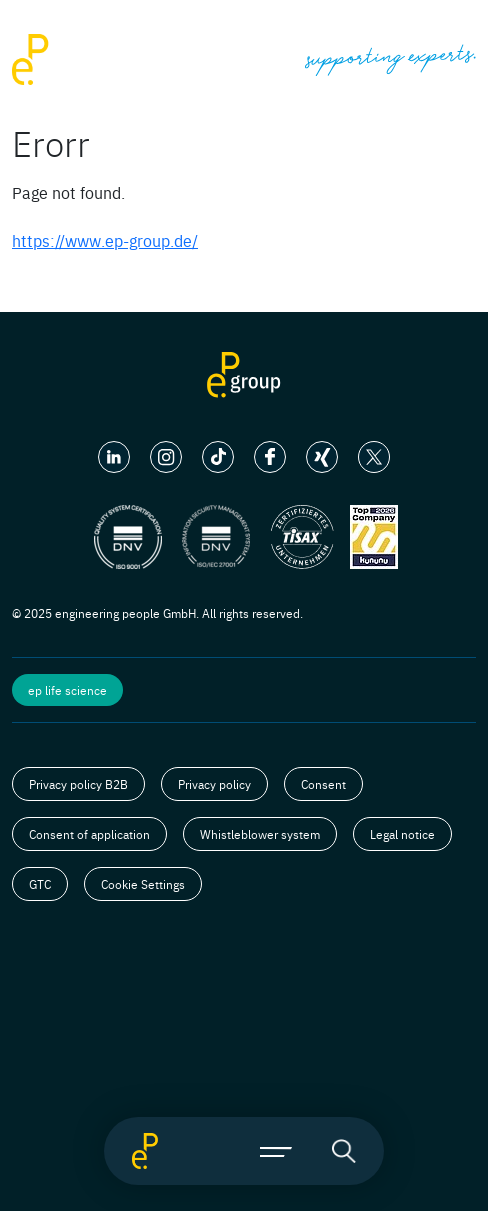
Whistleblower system (260, 834)
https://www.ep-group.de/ (105, 240)
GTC (40, 884)
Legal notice (402, 834)
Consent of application (89, 834)
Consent (323, 784)
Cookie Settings (143, 884)
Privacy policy (214, 784)
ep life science (67, 690)
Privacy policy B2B (78, 784)
